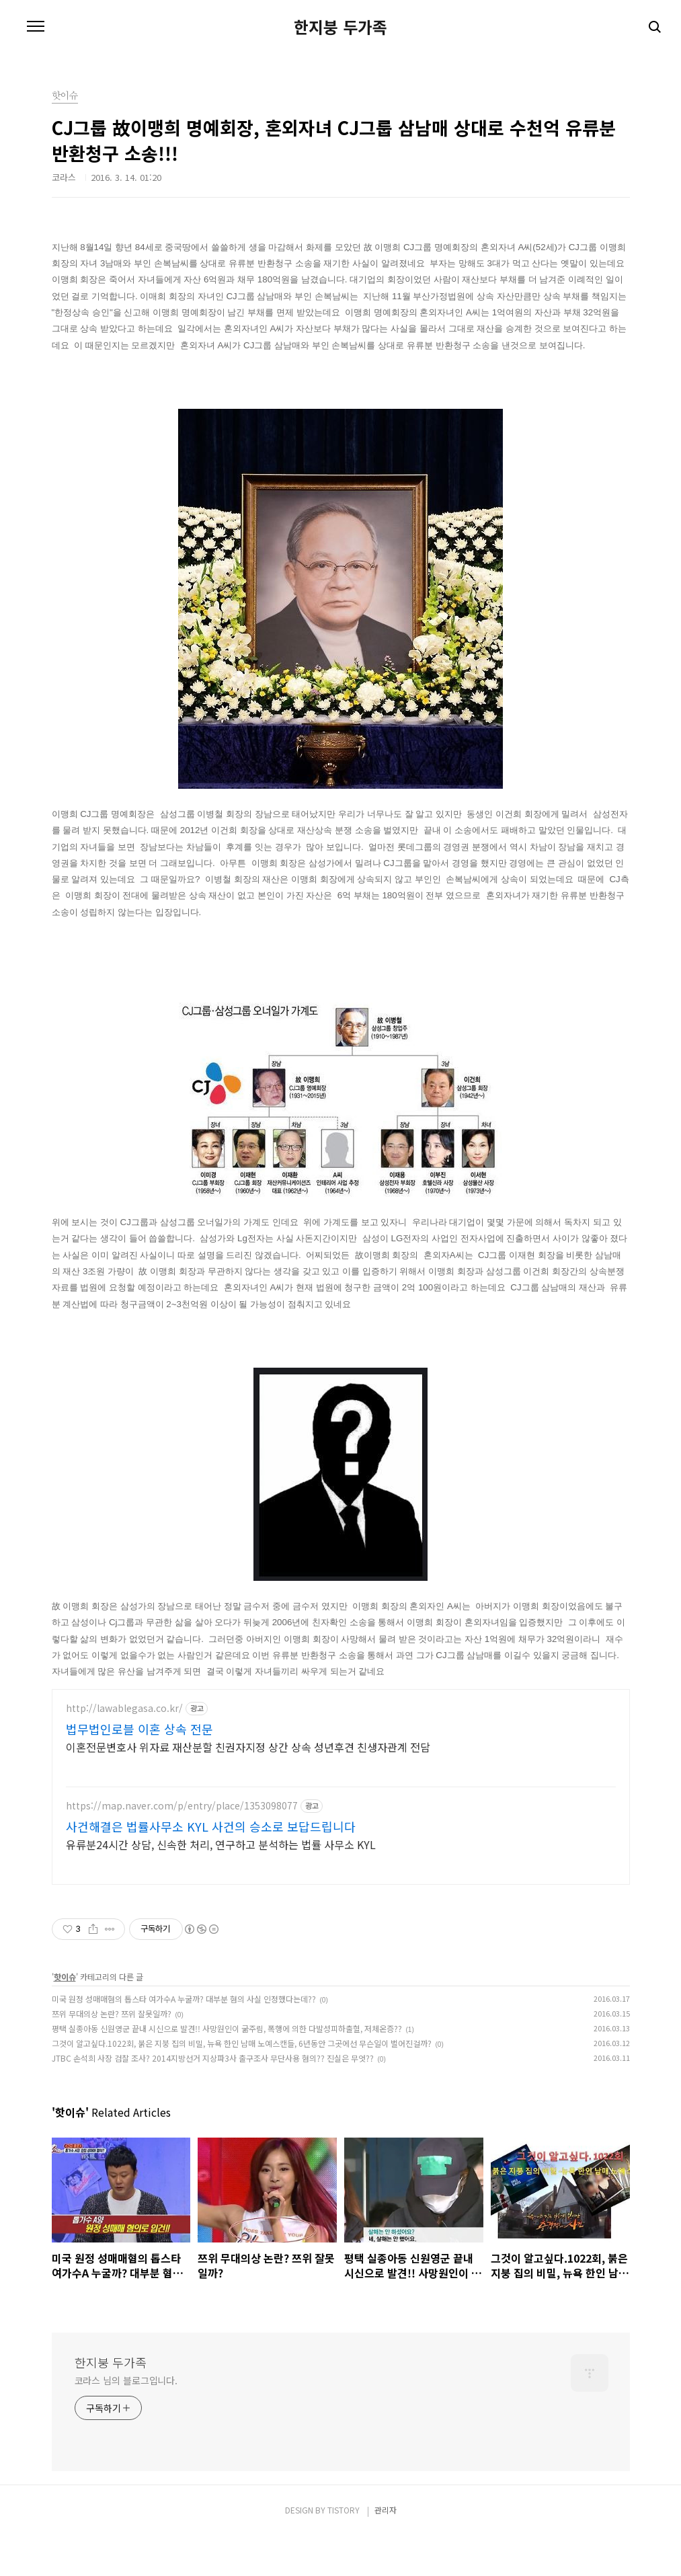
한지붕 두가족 (340, 27)
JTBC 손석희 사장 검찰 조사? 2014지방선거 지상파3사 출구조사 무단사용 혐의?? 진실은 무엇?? (213, 2097)
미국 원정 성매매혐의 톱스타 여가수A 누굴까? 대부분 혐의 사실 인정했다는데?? (184, 2038)
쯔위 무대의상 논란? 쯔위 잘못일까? (111, 2053)
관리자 (385, 2549)
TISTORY (343, 2549)
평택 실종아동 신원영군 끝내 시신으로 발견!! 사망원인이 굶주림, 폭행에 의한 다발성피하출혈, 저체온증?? (227, 2068)
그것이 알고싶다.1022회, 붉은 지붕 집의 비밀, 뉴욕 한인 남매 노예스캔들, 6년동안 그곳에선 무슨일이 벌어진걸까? (242, 2083)
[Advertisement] (341, 1807)
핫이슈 (65, 2016)
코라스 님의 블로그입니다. (126, 2420)
